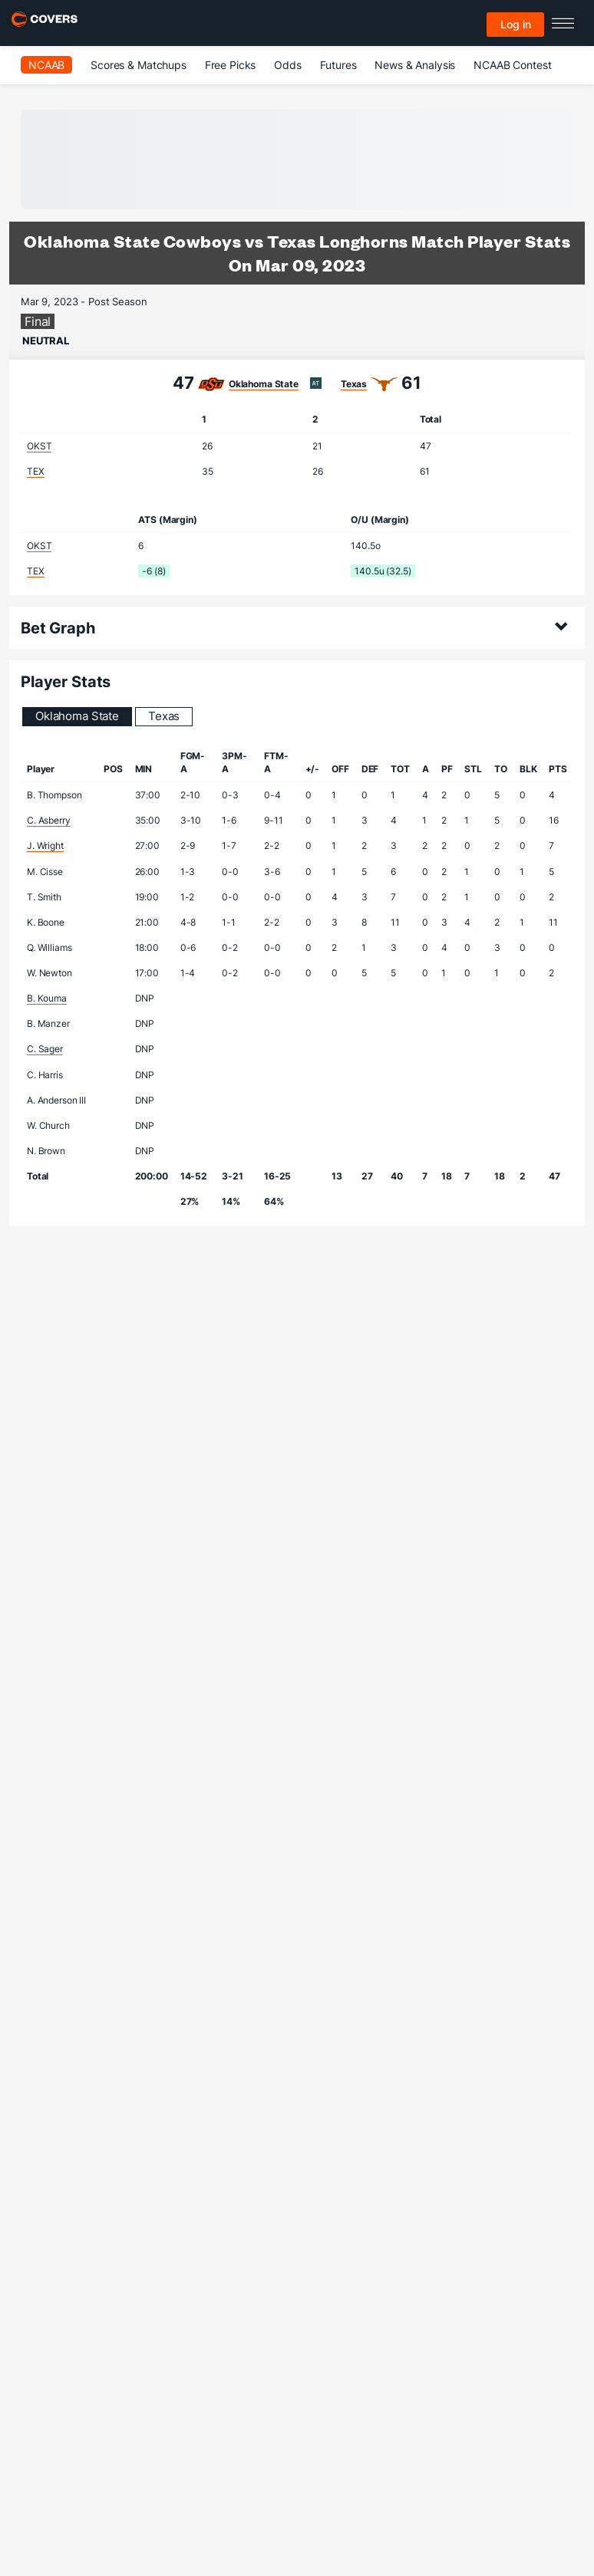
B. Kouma (47, 998)
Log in (515, 24)
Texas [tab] (164, 716)
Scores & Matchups (138, 64)
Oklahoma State (264, 384)
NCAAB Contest (512, 64)
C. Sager (45, 1048)
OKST (39, 446)
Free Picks (230, 64)
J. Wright (45, 845)
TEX (36, 471)
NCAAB (46, 64)
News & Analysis (415, 64)
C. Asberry (49, 820)
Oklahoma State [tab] (77, 716)
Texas (354, 384)
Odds (287, 64)
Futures (338, 64)
